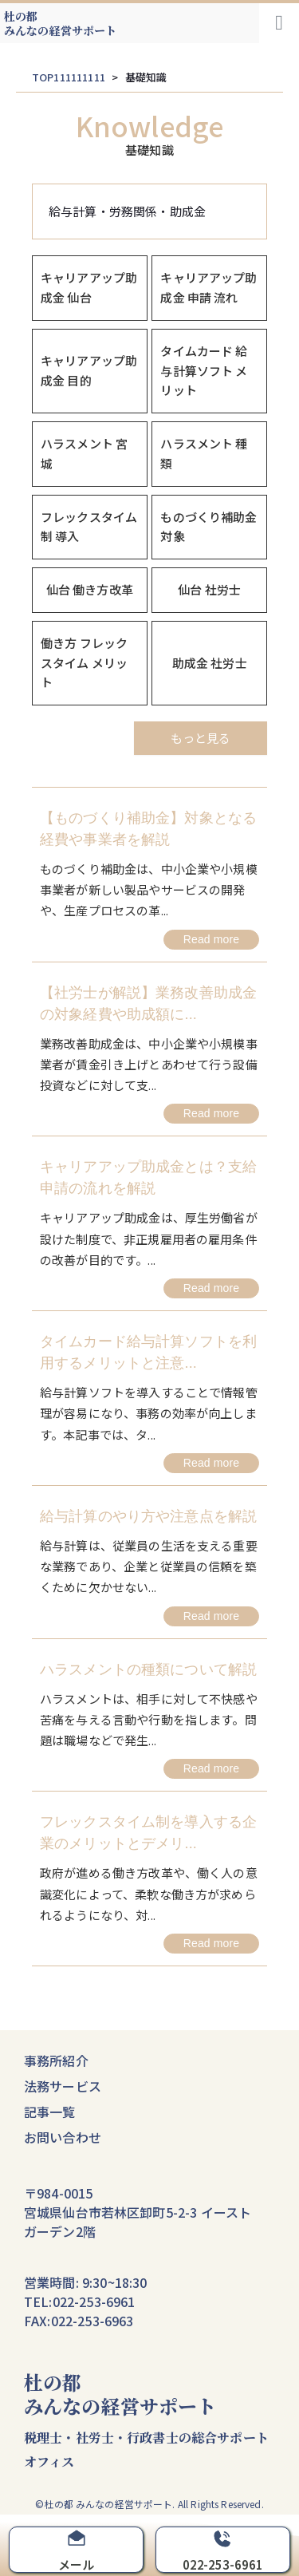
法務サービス (62, 2086)
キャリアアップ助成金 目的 (89, 370)
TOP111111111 (68, 77)
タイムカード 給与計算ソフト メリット (203, 370)
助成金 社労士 (209, 662)
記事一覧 (50, 2111)
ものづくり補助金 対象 (208, 526)
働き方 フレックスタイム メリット (84, 662)
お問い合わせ (62, 2137)
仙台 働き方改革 (89, 589)
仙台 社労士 (209, 589)
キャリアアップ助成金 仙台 (89, 287)
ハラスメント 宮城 (84, 453)
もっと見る (200, 737)
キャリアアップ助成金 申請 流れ (208, 287)
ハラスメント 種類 (203, 453)
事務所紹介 (56, 2060)
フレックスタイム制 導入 (89, 526)
